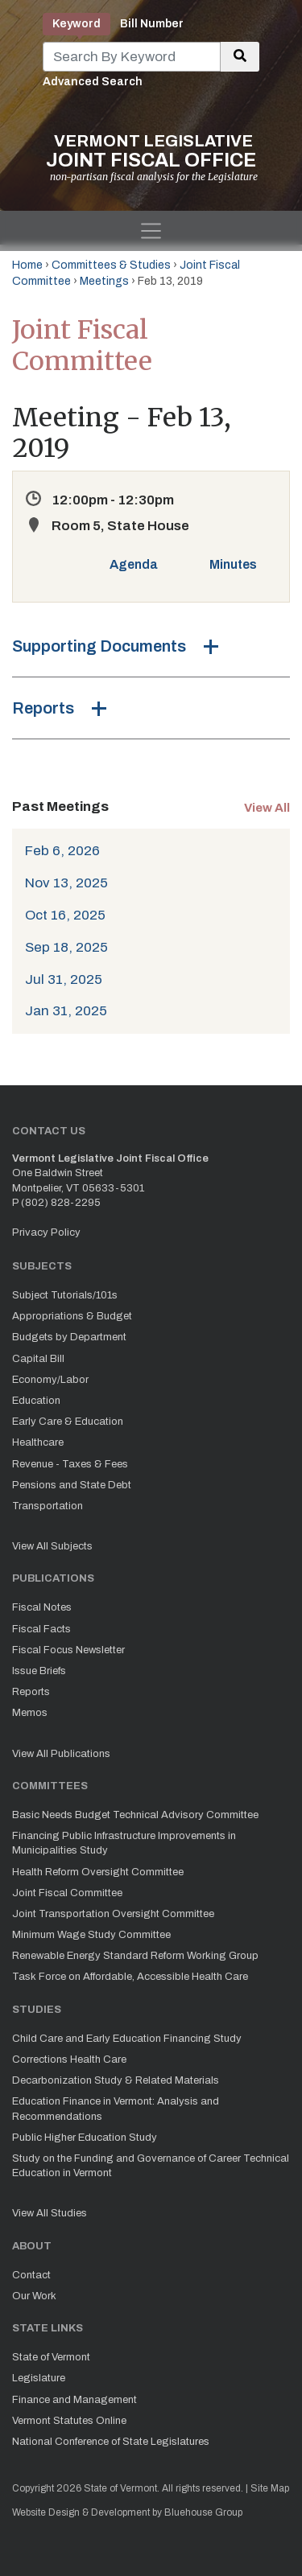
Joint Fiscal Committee (67, 1893)
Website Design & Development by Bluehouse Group (127, 2512)
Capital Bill (38, 1358)
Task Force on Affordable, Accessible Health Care (130, 1976)
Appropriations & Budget (72, 1316)
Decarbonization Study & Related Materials (115, 2080)
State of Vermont (51, 2357)
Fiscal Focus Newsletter (68, 1650)
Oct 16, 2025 (65, 915)
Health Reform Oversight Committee (98, 1872)
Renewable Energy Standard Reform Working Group (135, 1955)
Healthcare (38, 1442)
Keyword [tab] (76, 24)
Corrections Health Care (69, 2059)
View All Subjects (52, 1546)
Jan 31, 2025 (66, 1010)
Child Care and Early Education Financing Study (127, 2038)
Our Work (34, 2296)
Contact (31, 2275)
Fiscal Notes (42, 1607)
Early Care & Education (67, 1421)
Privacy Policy (46, 1232)
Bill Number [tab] (152, 24)
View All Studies (49, 2213)
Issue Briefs (39, 1671)
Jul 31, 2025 (63, 979)
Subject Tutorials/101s (65, 1295)
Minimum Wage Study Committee (91, 1934)
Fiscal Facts (41, 1629)
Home (27, 265)
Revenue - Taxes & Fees (70, 1464)
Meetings (104, 281)
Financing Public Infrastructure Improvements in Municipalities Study (124, 1843)
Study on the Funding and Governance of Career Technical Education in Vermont (150, 2166)
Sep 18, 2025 (66, 947)
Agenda (134, 564)
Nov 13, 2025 (66, 883)
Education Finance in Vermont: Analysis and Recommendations (115, 2108)
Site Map (269, 2488)
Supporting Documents (99, 646)
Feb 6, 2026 (62, 850)
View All (267, 807)
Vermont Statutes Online (69, 2420)
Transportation (47, 1506)
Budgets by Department (69, 1337)
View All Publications (61, 1753)
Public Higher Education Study (84, 2137)
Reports (43, 708)
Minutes (233, 564)
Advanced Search (93, 82)
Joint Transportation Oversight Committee (113, 1914)
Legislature (38, 2378)
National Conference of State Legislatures (110, 2441)
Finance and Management (74, 2399)
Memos (30, 1712)
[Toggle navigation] (151, 231)
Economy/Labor (50, 1379)
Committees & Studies (111, 265)
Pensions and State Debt (71, 1485)
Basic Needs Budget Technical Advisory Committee (135, 1815)
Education (36, 1400)
